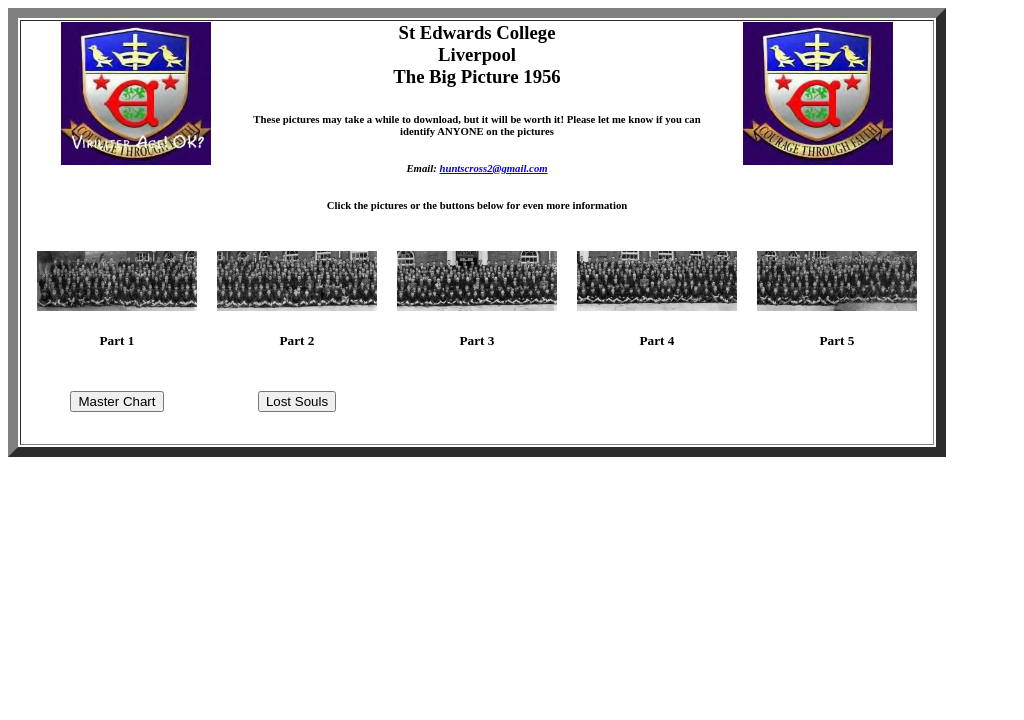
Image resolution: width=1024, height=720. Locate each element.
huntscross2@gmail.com (493, 168)
